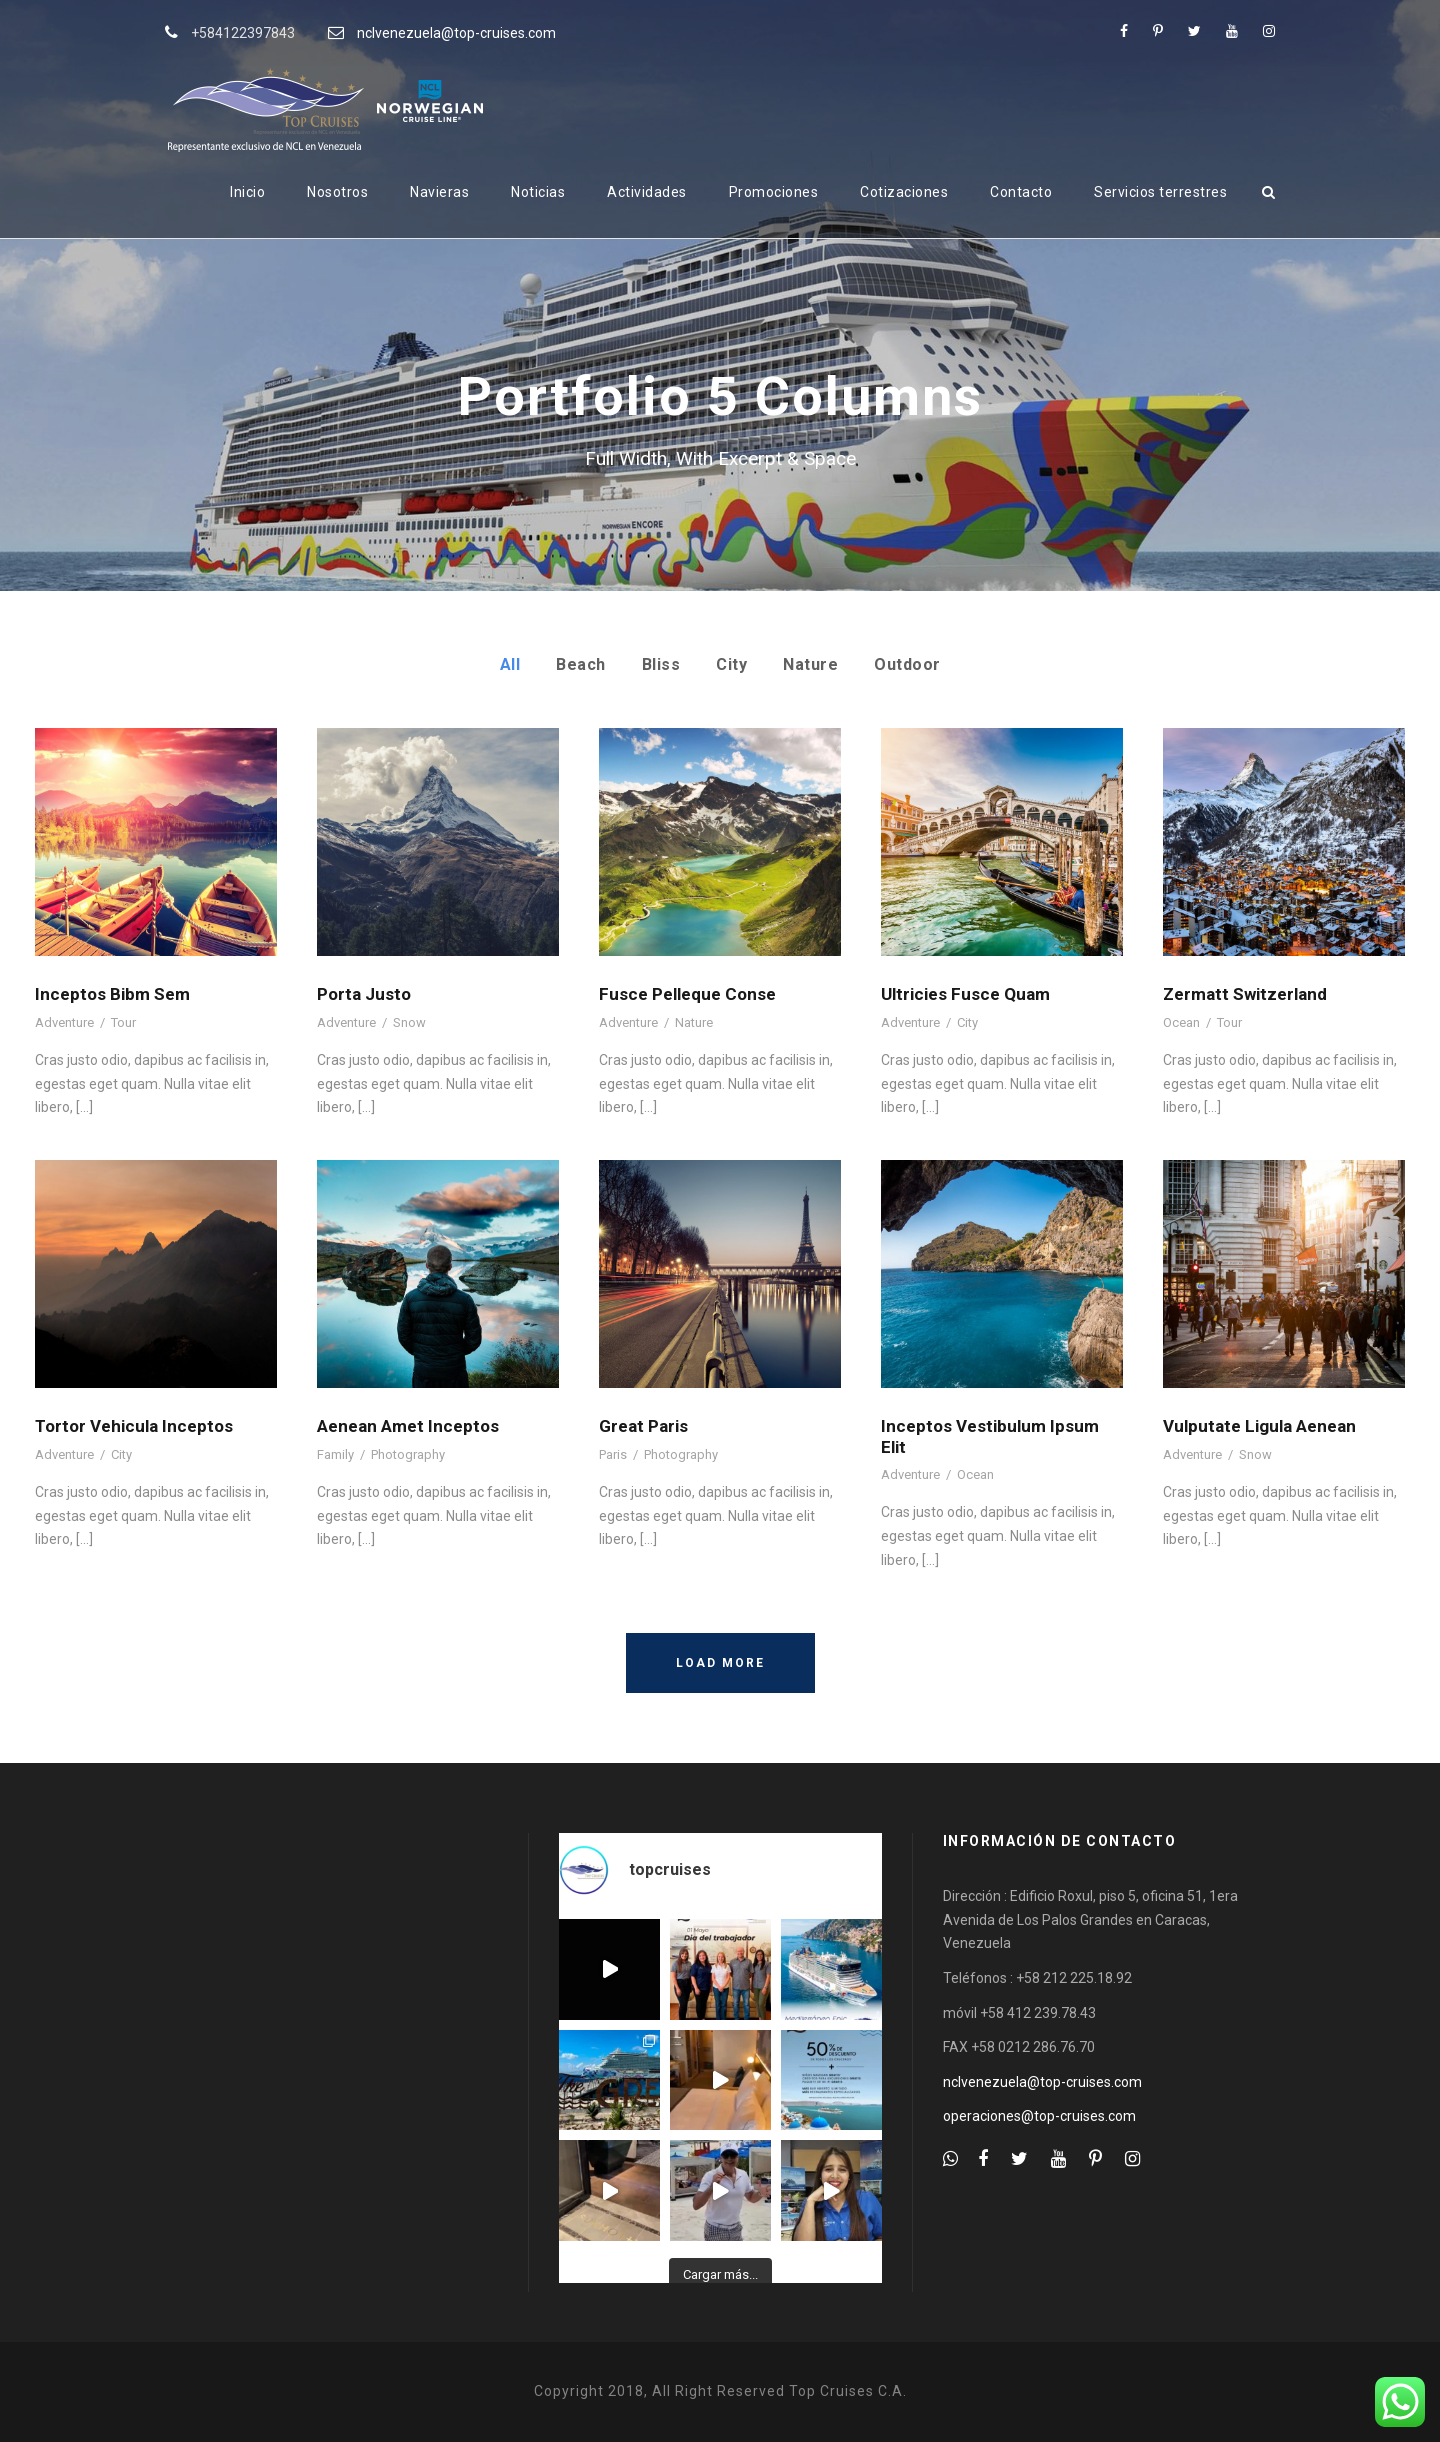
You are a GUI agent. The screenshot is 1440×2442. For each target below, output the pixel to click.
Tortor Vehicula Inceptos (134, 1426)
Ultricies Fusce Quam (965, 994)
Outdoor (907, 664)
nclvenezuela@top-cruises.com (456, 33)
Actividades (647, 192)
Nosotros (337, 192)
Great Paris (643, 1426)
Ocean (1181, 1022)
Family (335, 1454)
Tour (123, 1022)
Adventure (64, 1022)
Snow (409, 1022)
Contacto (1021, 192)
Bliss (661, 664)
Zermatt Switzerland (1245, 994)
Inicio (247, 192)
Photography (408, 1454)
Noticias (538, 192)
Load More (720, 1663)
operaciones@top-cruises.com (1039, 2116)
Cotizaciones (904, 192)
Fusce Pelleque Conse (687, 994)
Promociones (774, 192)
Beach (581, 664)
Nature (810, 664)
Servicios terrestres (1160, 192)
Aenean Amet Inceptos (408, 1426)
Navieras (439, 192)
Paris (613, 1454)
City (731, 664)
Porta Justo (364, 994)
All (510, 664)
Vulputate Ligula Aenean (1259, 1426)
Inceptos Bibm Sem (112, 994)
